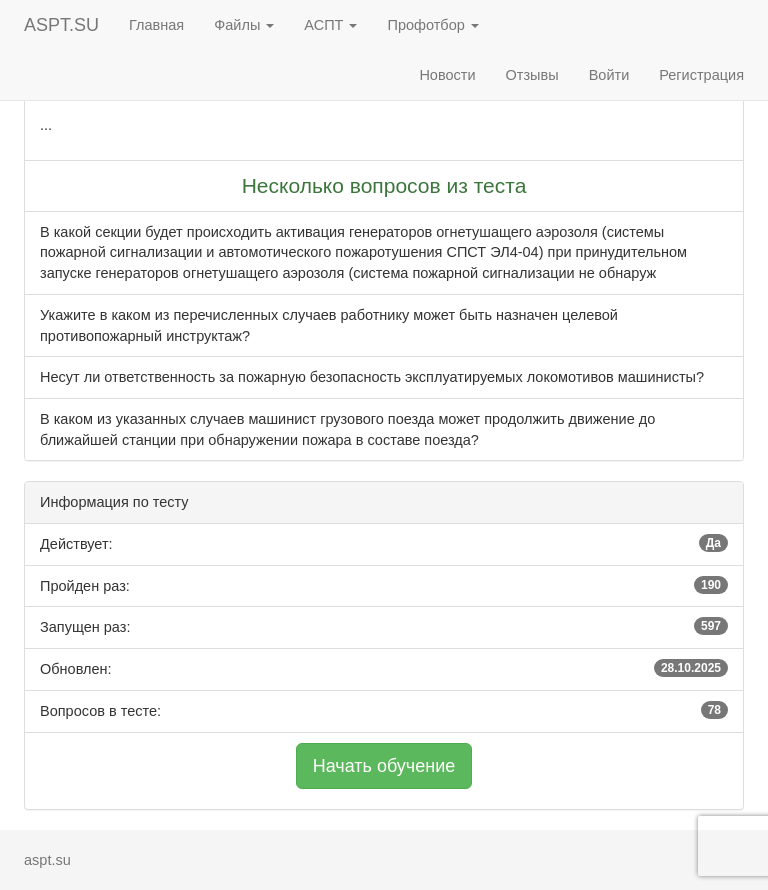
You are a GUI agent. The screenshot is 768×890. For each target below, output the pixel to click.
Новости (447, 75)
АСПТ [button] (330, 25)
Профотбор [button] (432, 25)
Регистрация (701, 75)
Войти (609, 75)
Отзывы (532, 75)
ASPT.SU (61, 25)
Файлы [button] (244, 25)
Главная (156, 25)
